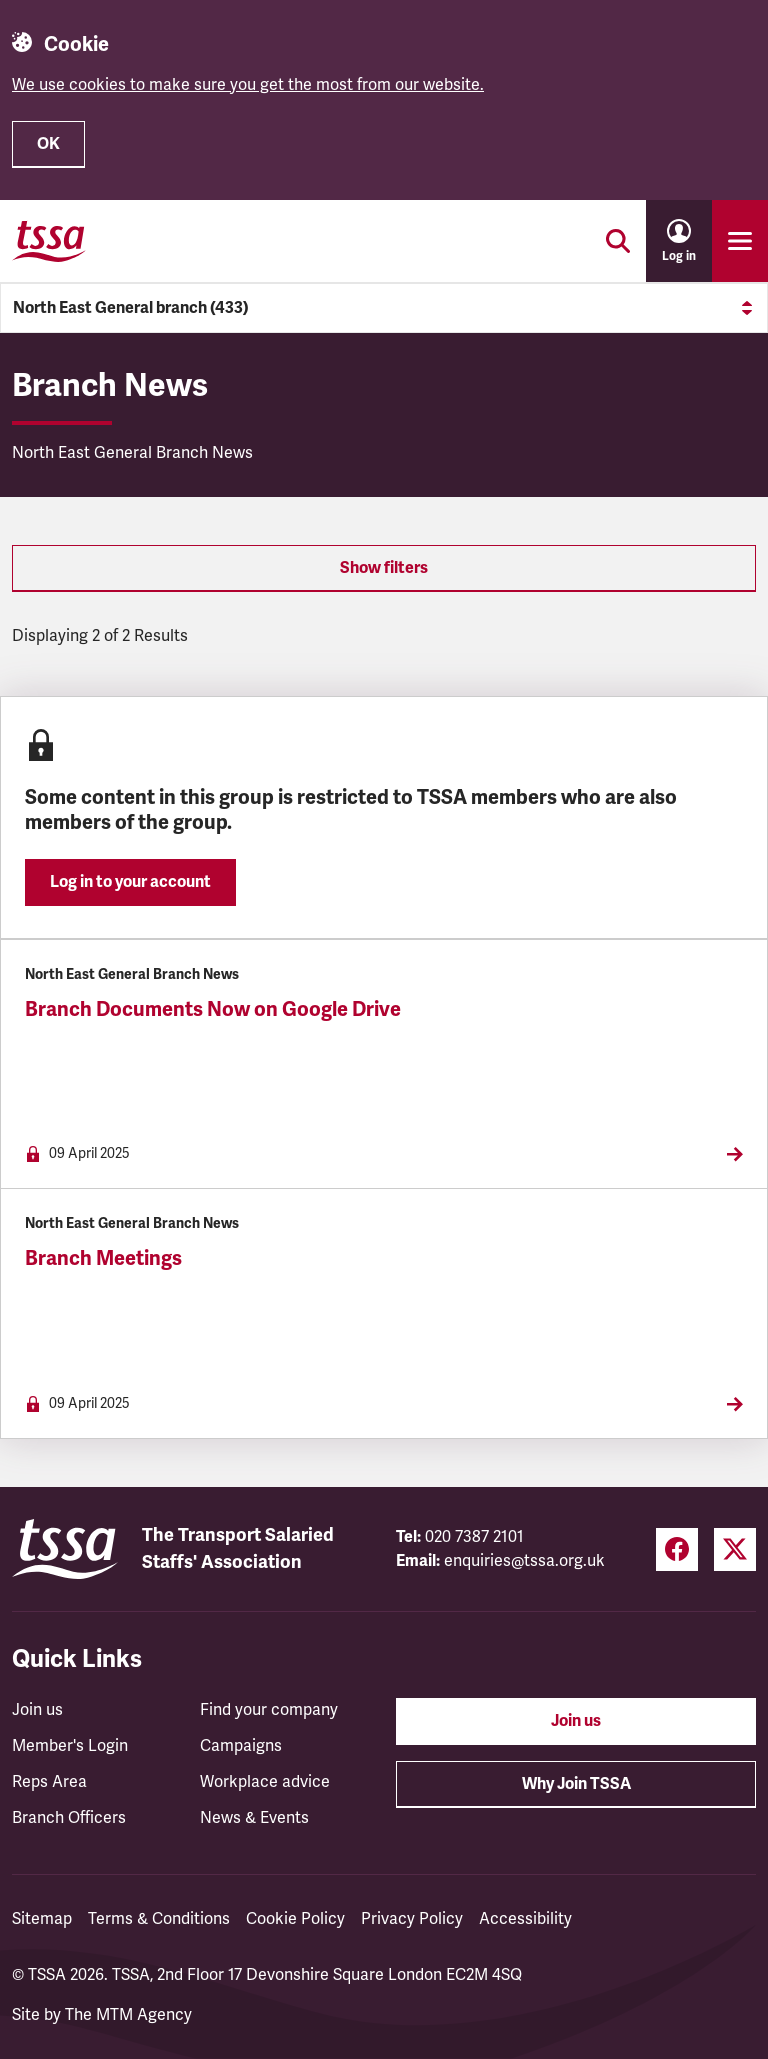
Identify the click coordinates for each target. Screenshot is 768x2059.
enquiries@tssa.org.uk (524, 1561)
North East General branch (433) (384, 308)
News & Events (254, 1818)
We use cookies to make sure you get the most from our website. (248, 85)
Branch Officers (69, 1818)
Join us (37, 1710)
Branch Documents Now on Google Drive (213, 1009)
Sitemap (42, 1919)
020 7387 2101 (474, 1537)
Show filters (384, 568)
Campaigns (241, 1746)
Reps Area (49, 1782)
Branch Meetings (103, 1258)
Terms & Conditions (159, 1919)
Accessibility (525, 1919)
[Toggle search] (618, 241)
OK (48, 144)
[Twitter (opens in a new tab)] (735, 1549)
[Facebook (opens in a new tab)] (677, 1549)
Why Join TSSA (576, 1784)
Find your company (269, 1710)
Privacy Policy (412, 1919)
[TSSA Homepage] (49, 241)
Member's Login (70, 1746)
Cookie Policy (295, 1919)
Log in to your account (130, 882)
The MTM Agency (128, 2015)
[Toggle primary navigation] (740, 241)
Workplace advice (265, 1782)
